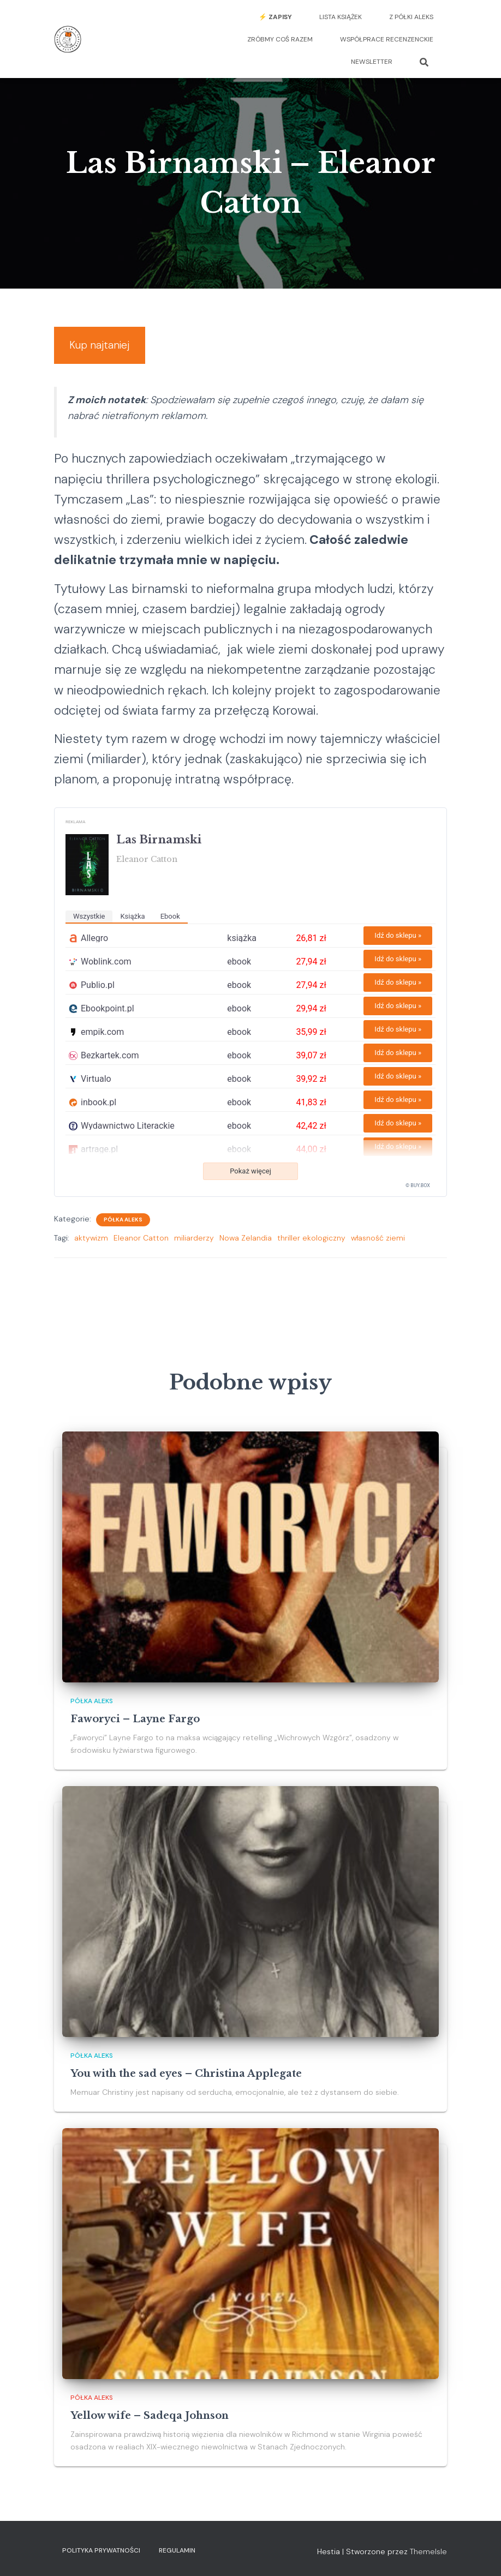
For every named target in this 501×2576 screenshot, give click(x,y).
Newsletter (371, 61)
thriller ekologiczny (311, 1248)
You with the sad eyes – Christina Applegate (186, 2074)
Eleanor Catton (141, 1248)
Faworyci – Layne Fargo (135, 1719)
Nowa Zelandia (245, 1248)
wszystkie (89, 926)
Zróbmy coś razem (280, 39)
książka (132, 926)
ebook (170, 926)
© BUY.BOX (417, 1195)
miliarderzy (194, 1248)
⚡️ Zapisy (275, 17)
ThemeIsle (428, 2552)
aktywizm (91, 1248)
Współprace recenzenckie (386, 39)
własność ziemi (378, 1248)
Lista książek (340, 17)
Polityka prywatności (101, 2551)
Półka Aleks (123, 1229)
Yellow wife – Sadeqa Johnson (149, 2416)
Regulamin (177, 2551)
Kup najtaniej (110, 349)
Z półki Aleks (411, 17)
